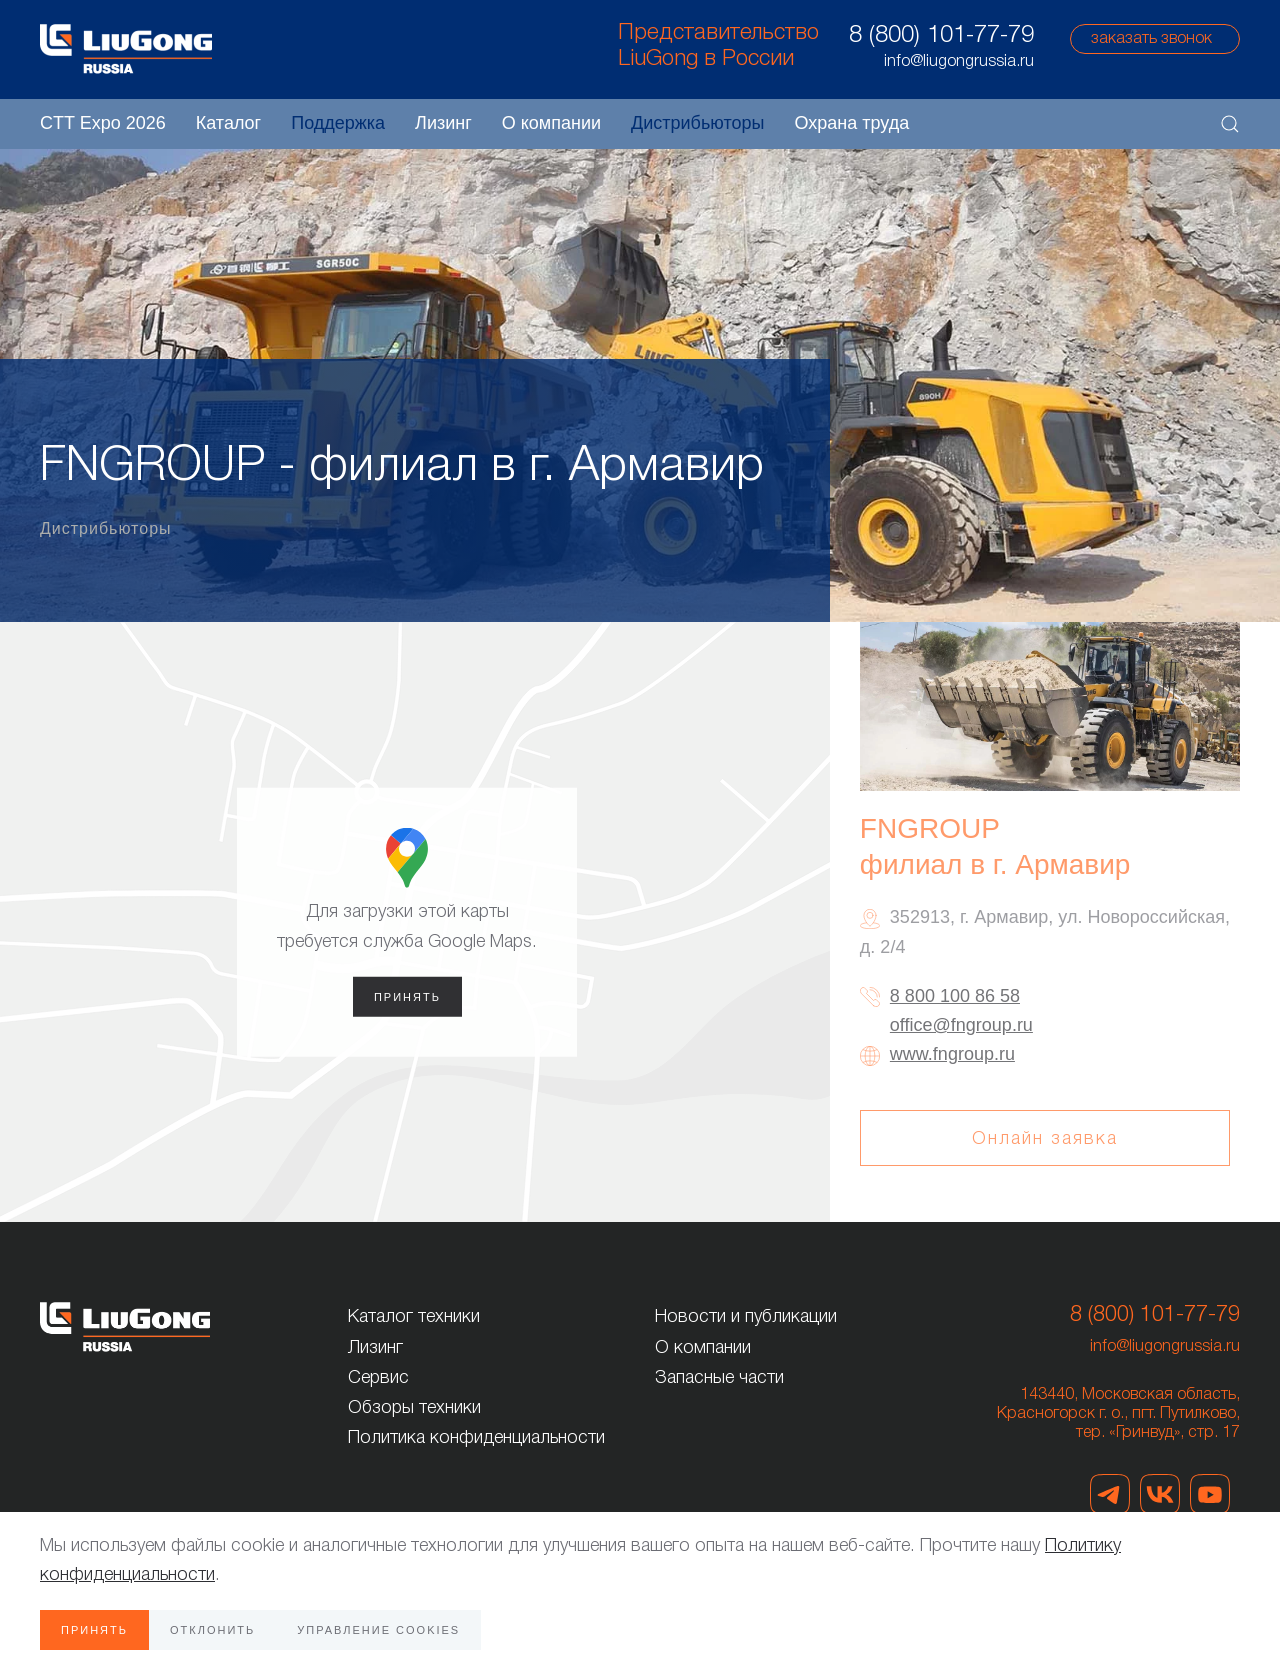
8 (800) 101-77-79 (941, 36)
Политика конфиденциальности (476, 1438)
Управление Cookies (378, 1630)
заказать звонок (1151, 39)
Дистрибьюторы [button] (697, 123)
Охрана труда (851, 123)
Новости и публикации (746, 1317)
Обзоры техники (414, 1408)
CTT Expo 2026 (103, 123)
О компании (703, 1348)
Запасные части (719, 1378)
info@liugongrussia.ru (1165, 1347)
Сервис (378, 1378)
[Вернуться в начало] (126, 49)
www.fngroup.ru (952, 1054)
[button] (1230, 124)
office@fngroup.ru (961, 1025)
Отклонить (212, 1630)
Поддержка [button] (338, 123)
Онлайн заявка (1045, 1139)
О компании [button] (551, 123)
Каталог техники (414, 1317)
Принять (407, 997)
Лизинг (443, 123)
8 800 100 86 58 (955, 996)
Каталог (228, 123)
